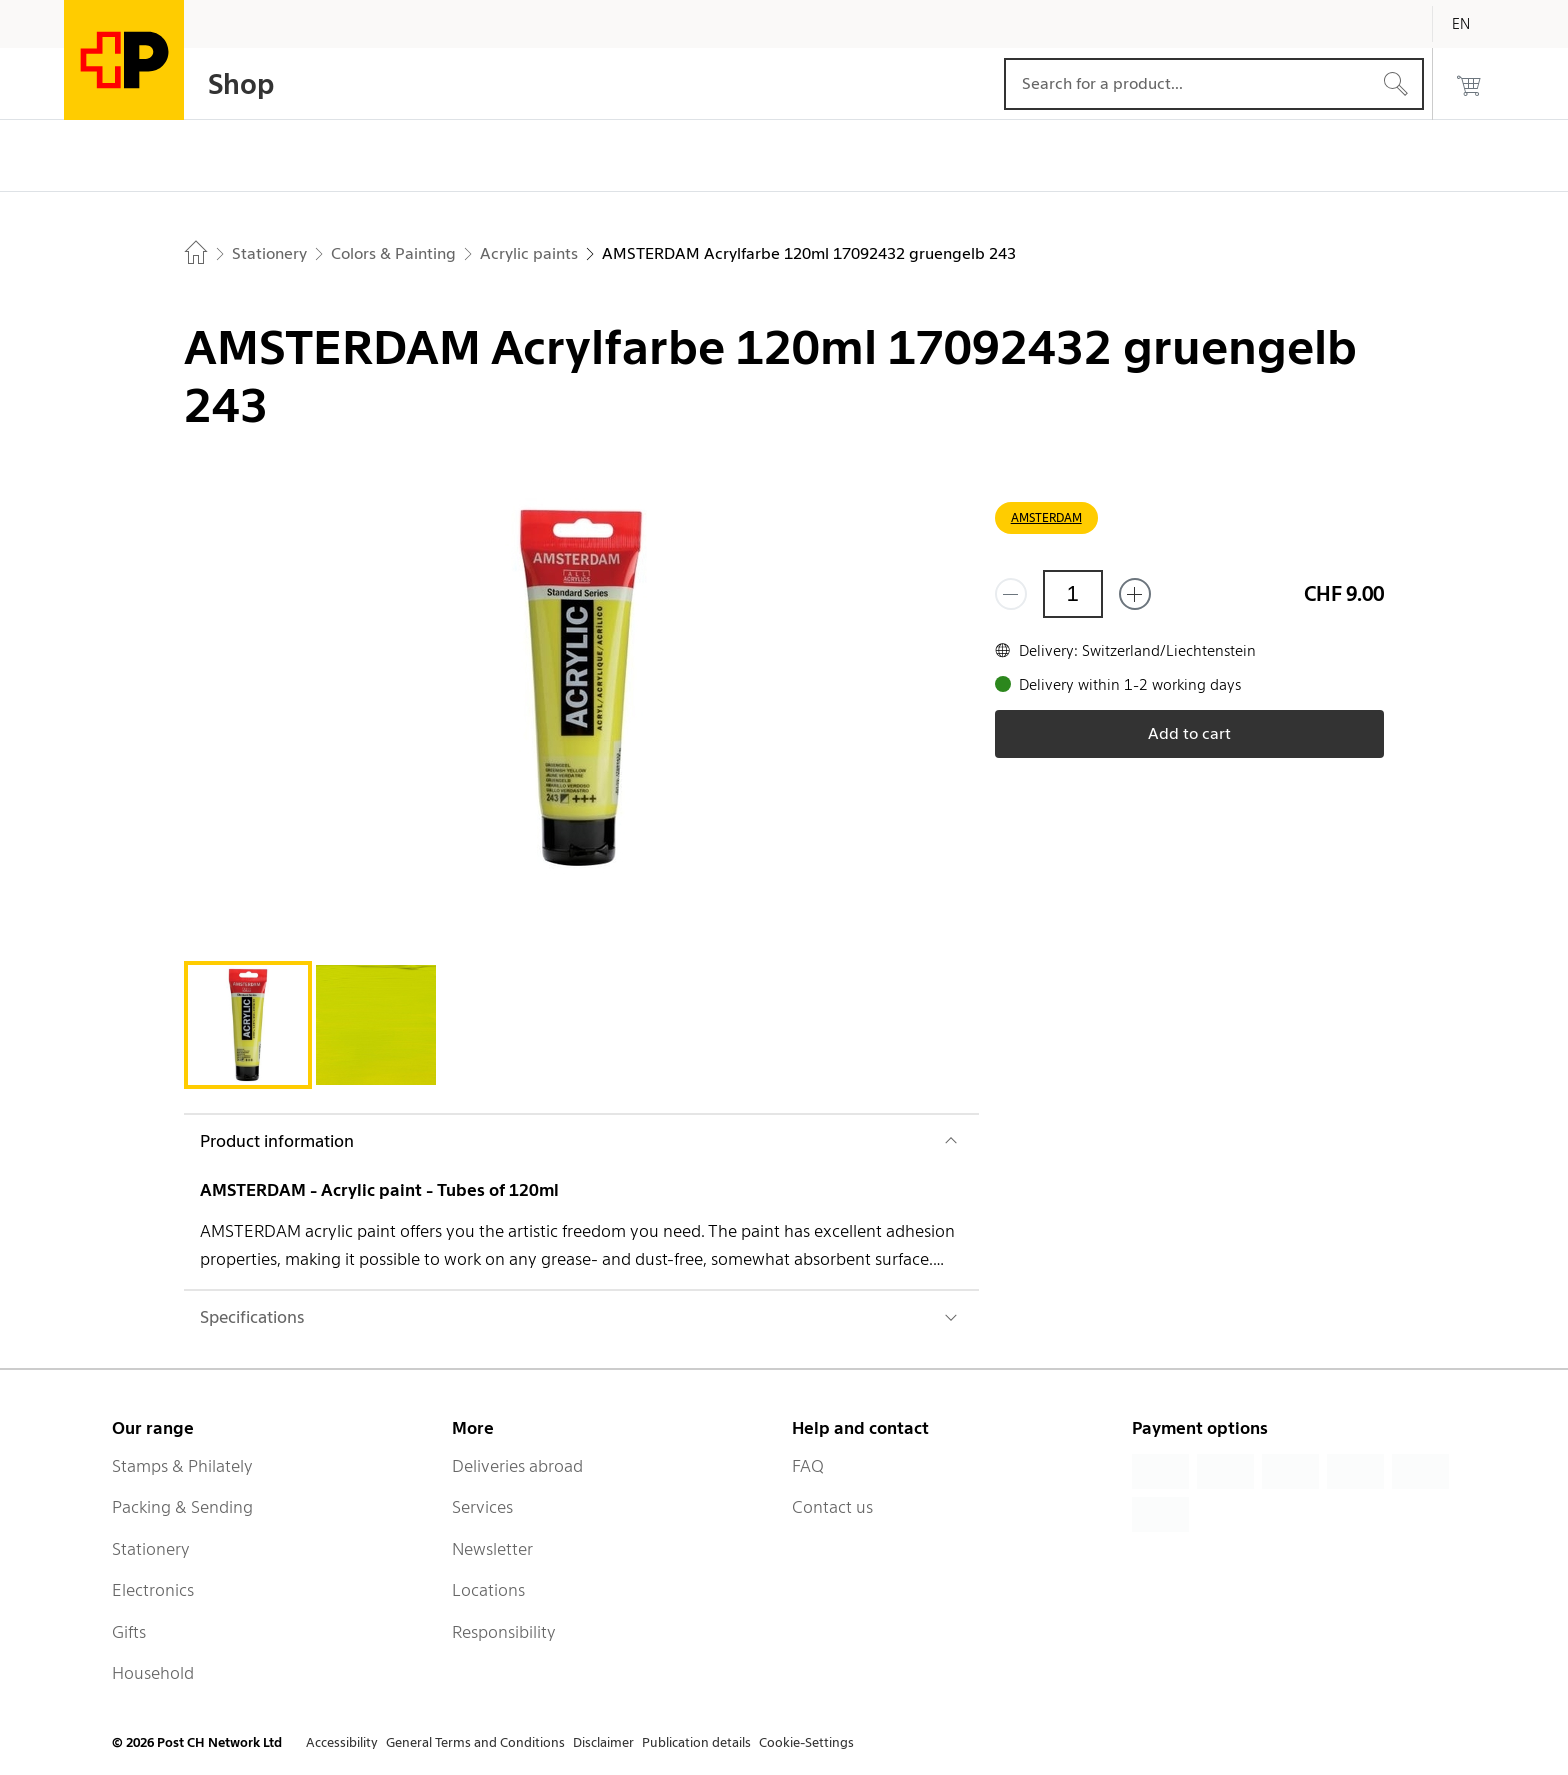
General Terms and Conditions (475, 1742)
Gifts (129, 1632)
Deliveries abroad (517, 1466)
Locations (488, 1590)
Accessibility (342, 1742)
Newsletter (492, 1549)
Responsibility (504, 1632)
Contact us (832, 1507)
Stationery (151, 1549)
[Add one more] (1135, 594)
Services (482, 1507)
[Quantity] (1073, 594)
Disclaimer (603, 1742)
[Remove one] (1011, 594)
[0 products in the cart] (1469, 84)
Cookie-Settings (806, 1742)
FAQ (808, 1466)
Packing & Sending (182, 1507)
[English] (1476, 24)
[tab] (248, 1025)
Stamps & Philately (182, 1466)
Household (153, 1673)
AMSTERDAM (1046, 517)
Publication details (696, 1742)
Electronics (153, 1590)
